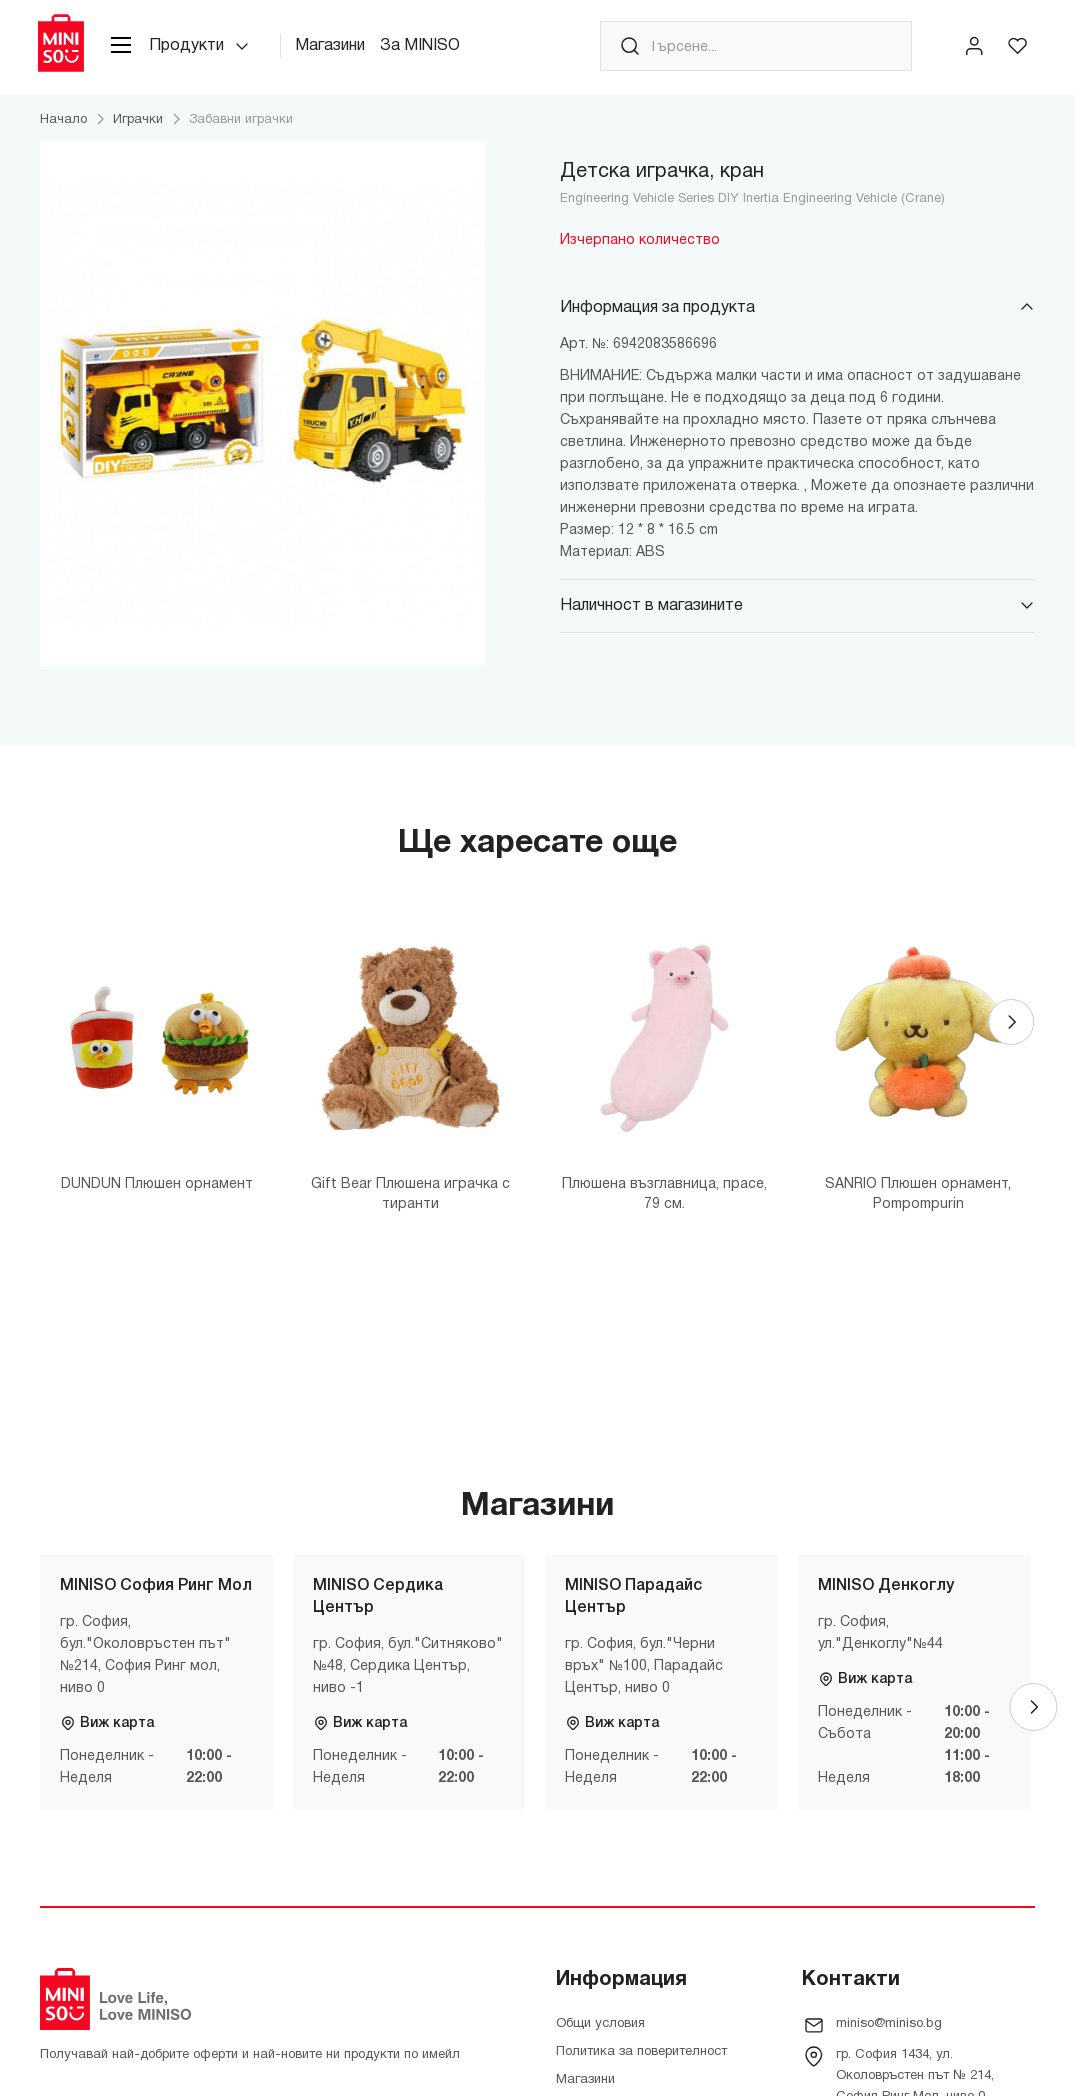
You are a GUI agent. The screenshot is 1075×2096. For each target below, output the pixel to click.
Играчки (138, 125)
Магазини (339, 49)
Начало (63, 125)
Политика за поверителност (641, 2057)
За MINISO (429, 49)
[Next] (1011, 1030)
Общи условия (600, 2029)
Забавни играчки (241, 125)
